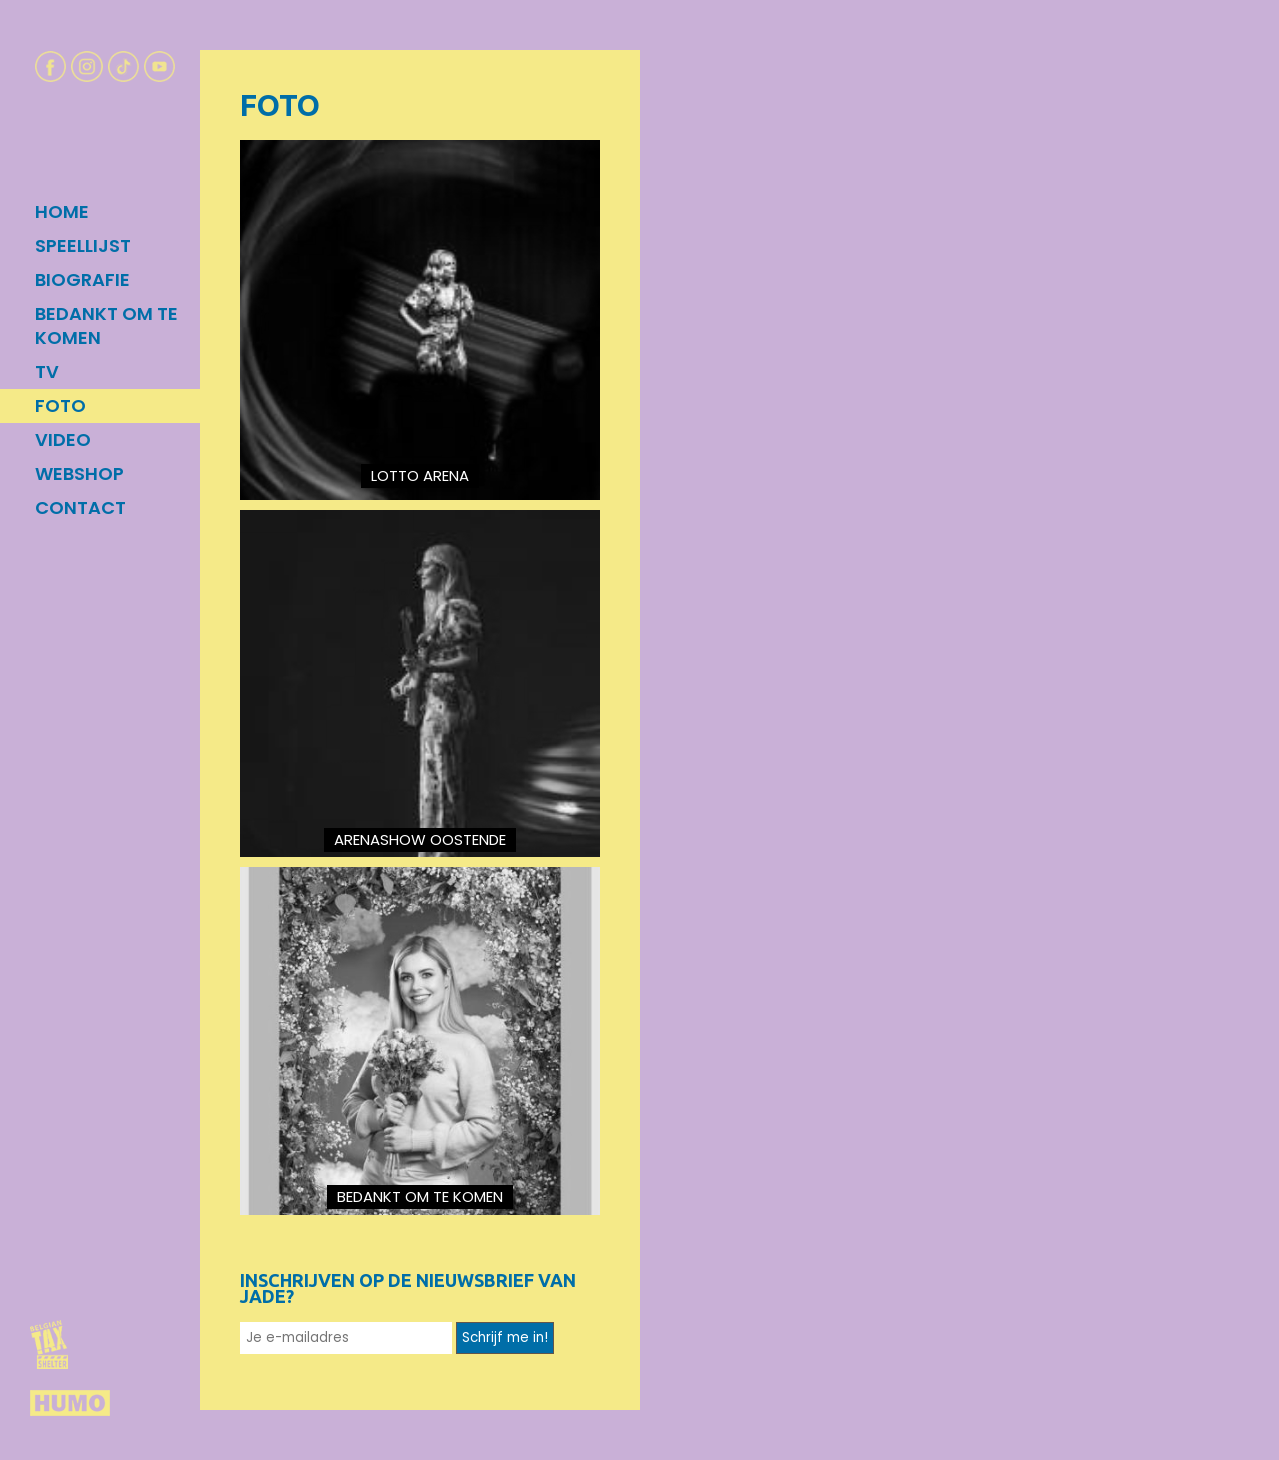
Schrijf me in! (505, 1337)
